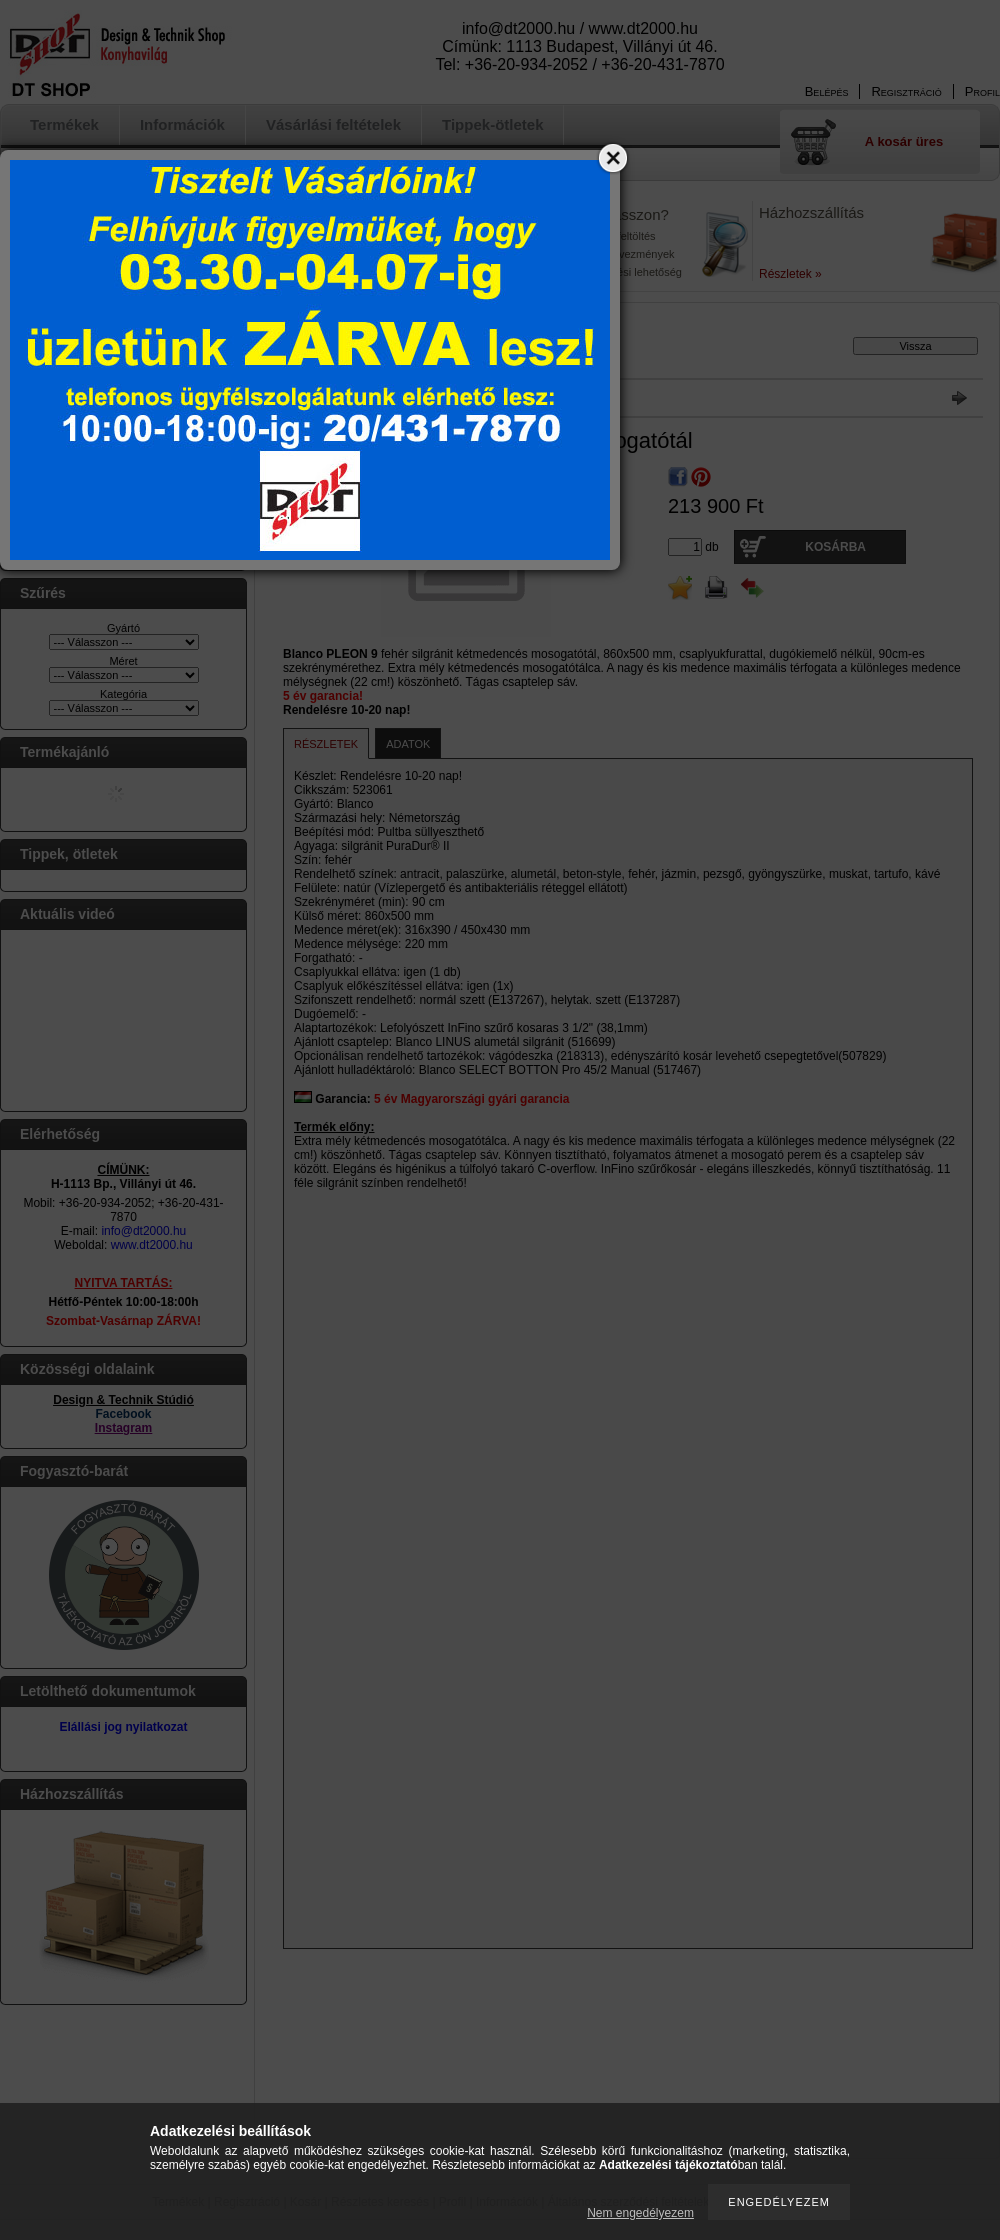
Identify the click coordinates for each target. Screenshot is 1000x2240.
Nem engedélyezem (640, 2213)
